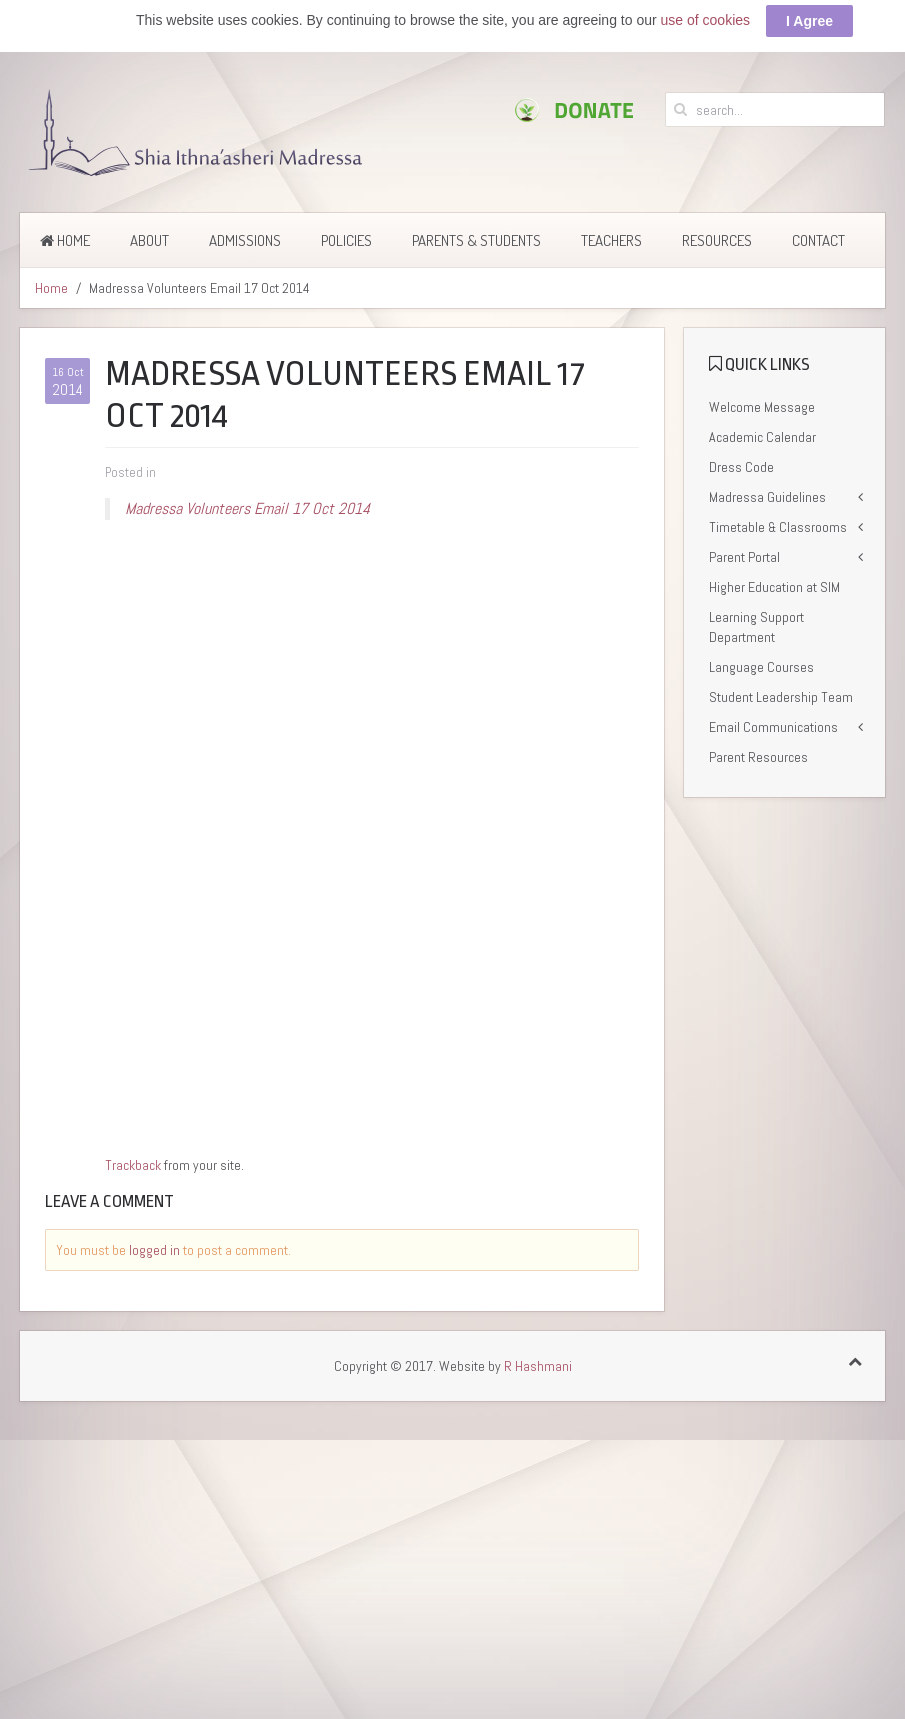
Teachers (611, 240)
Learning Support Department (756, 627)
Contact (818, 240)
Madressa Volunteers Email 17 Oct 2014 (247, 508)
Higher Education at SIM (774, 587)
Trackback (133, 1165)
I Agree (809, 21)
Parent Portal (744, 557)
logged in (154, 1250)
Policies (346, 240)
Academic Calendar (762, 437)
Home (65, 240)
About (149, 240)
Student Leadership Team (781, 697)
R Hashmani (538, 1366)
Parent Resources (758, 757)
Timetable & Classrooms (778, 527)
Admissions (245, 240)
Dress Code (741, 467)
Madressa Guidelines (767, 497)
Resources (717, 240)
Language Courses (761, 667)
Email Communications (773, 727)
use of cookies (706, 20)
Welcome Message (762, 407)
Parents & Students (476, 240)
